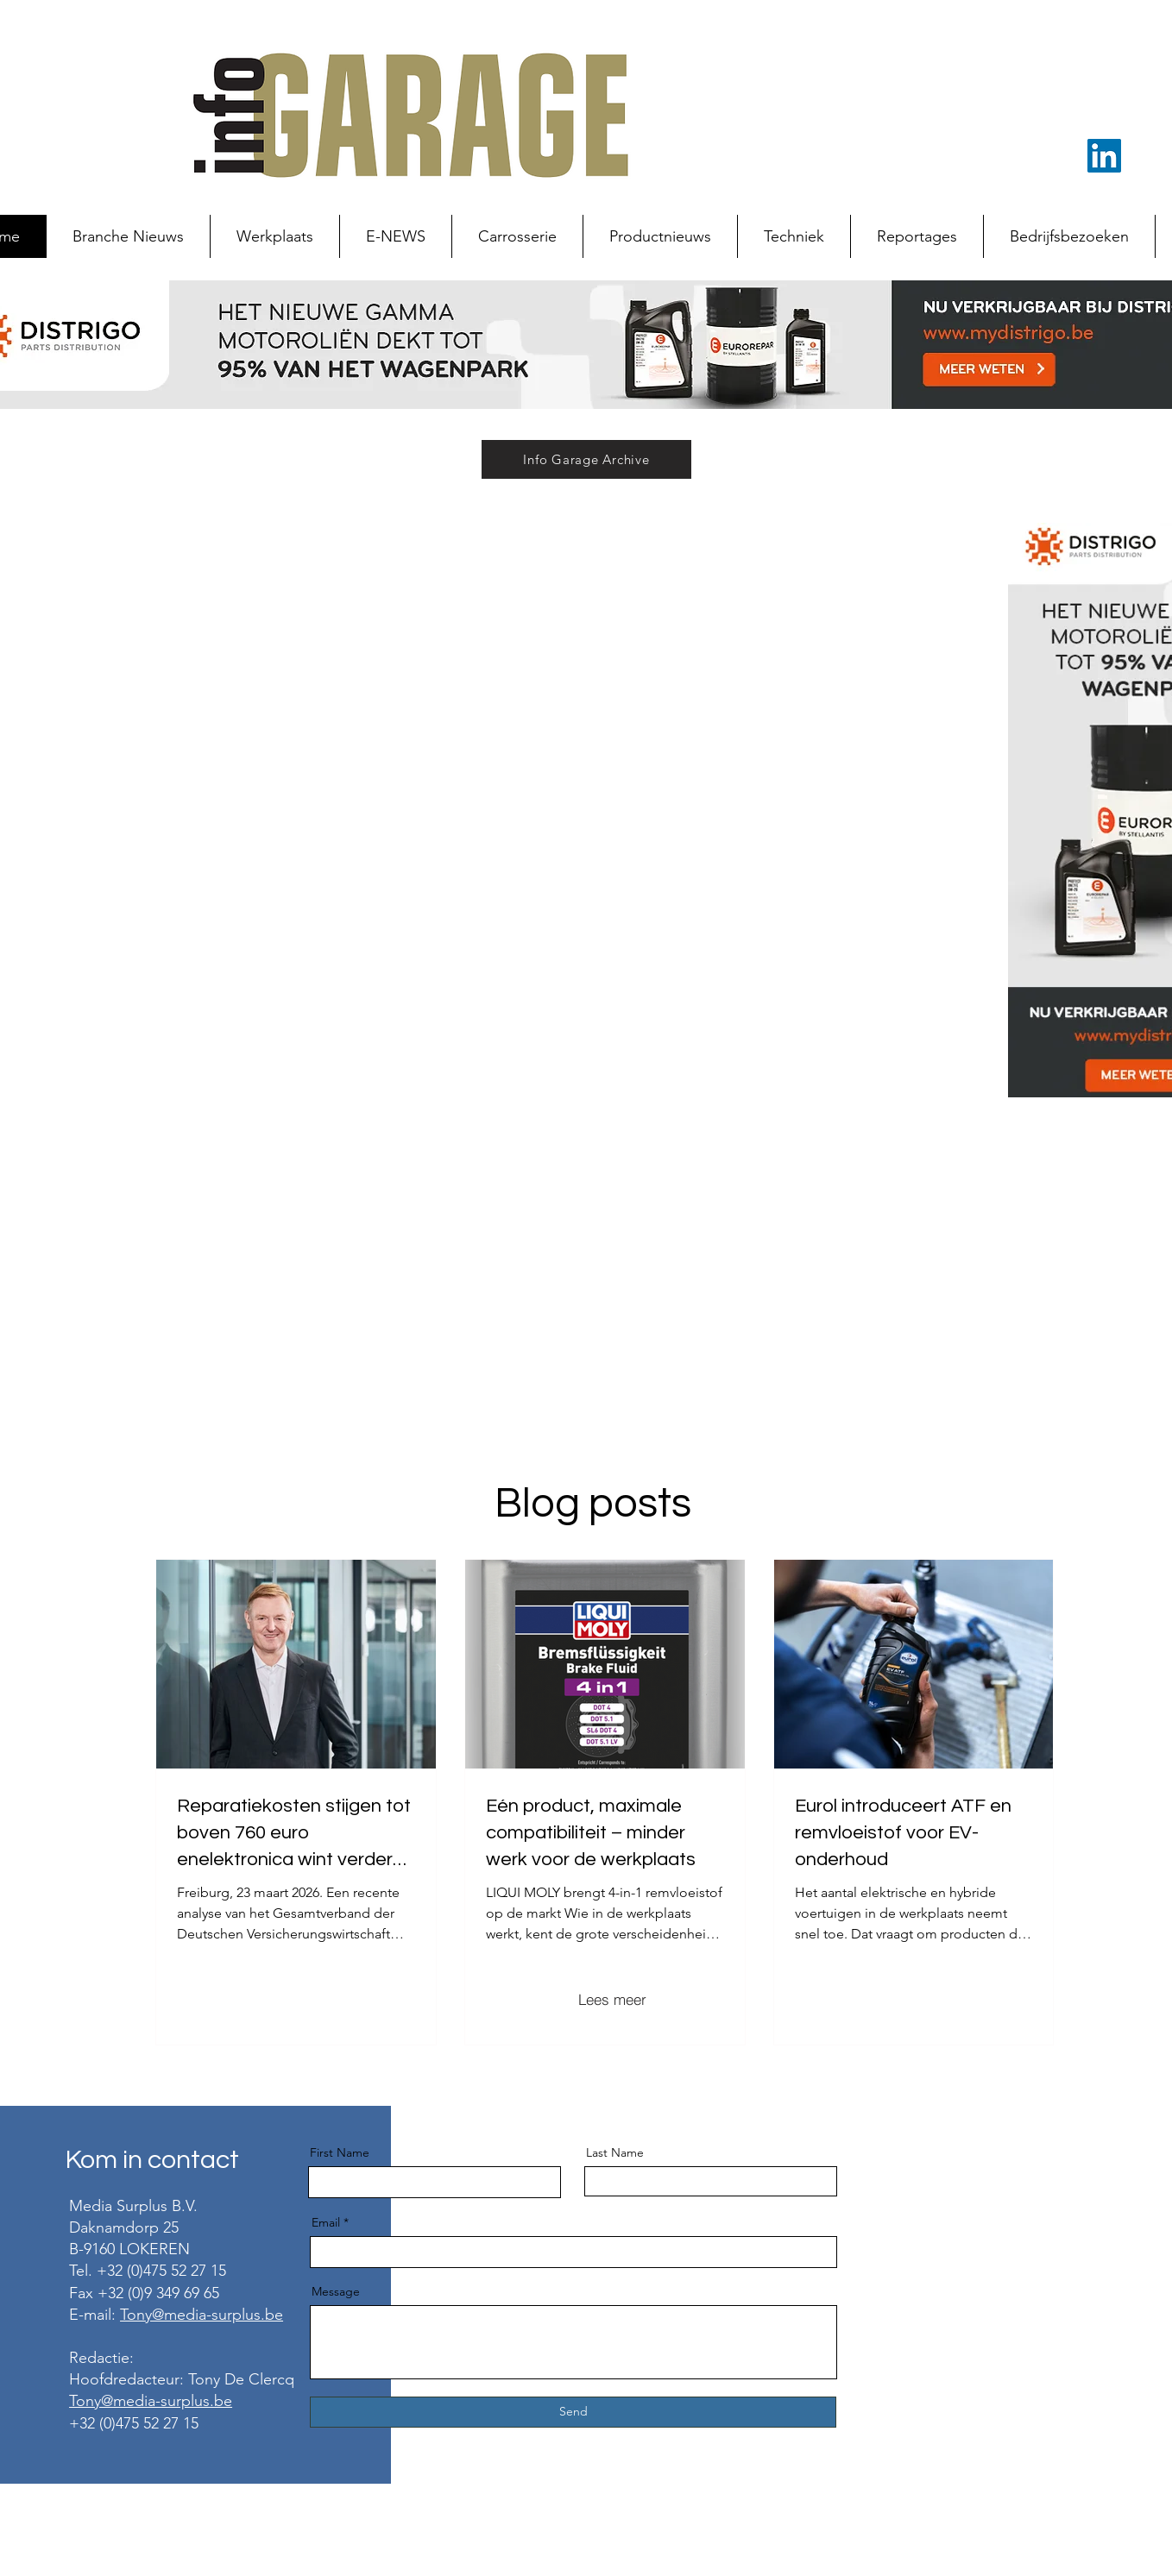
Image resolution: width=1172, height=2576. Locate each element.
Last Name (615, 2152)
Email (326, 2222)
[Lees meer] (612, 1999)
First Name (339, 2152)
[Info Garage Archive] (586, 459)
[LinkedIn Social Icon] (1104, 156)
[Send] (573, 2412)
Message (336, 2291)
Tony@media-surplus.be (201, 2314)
